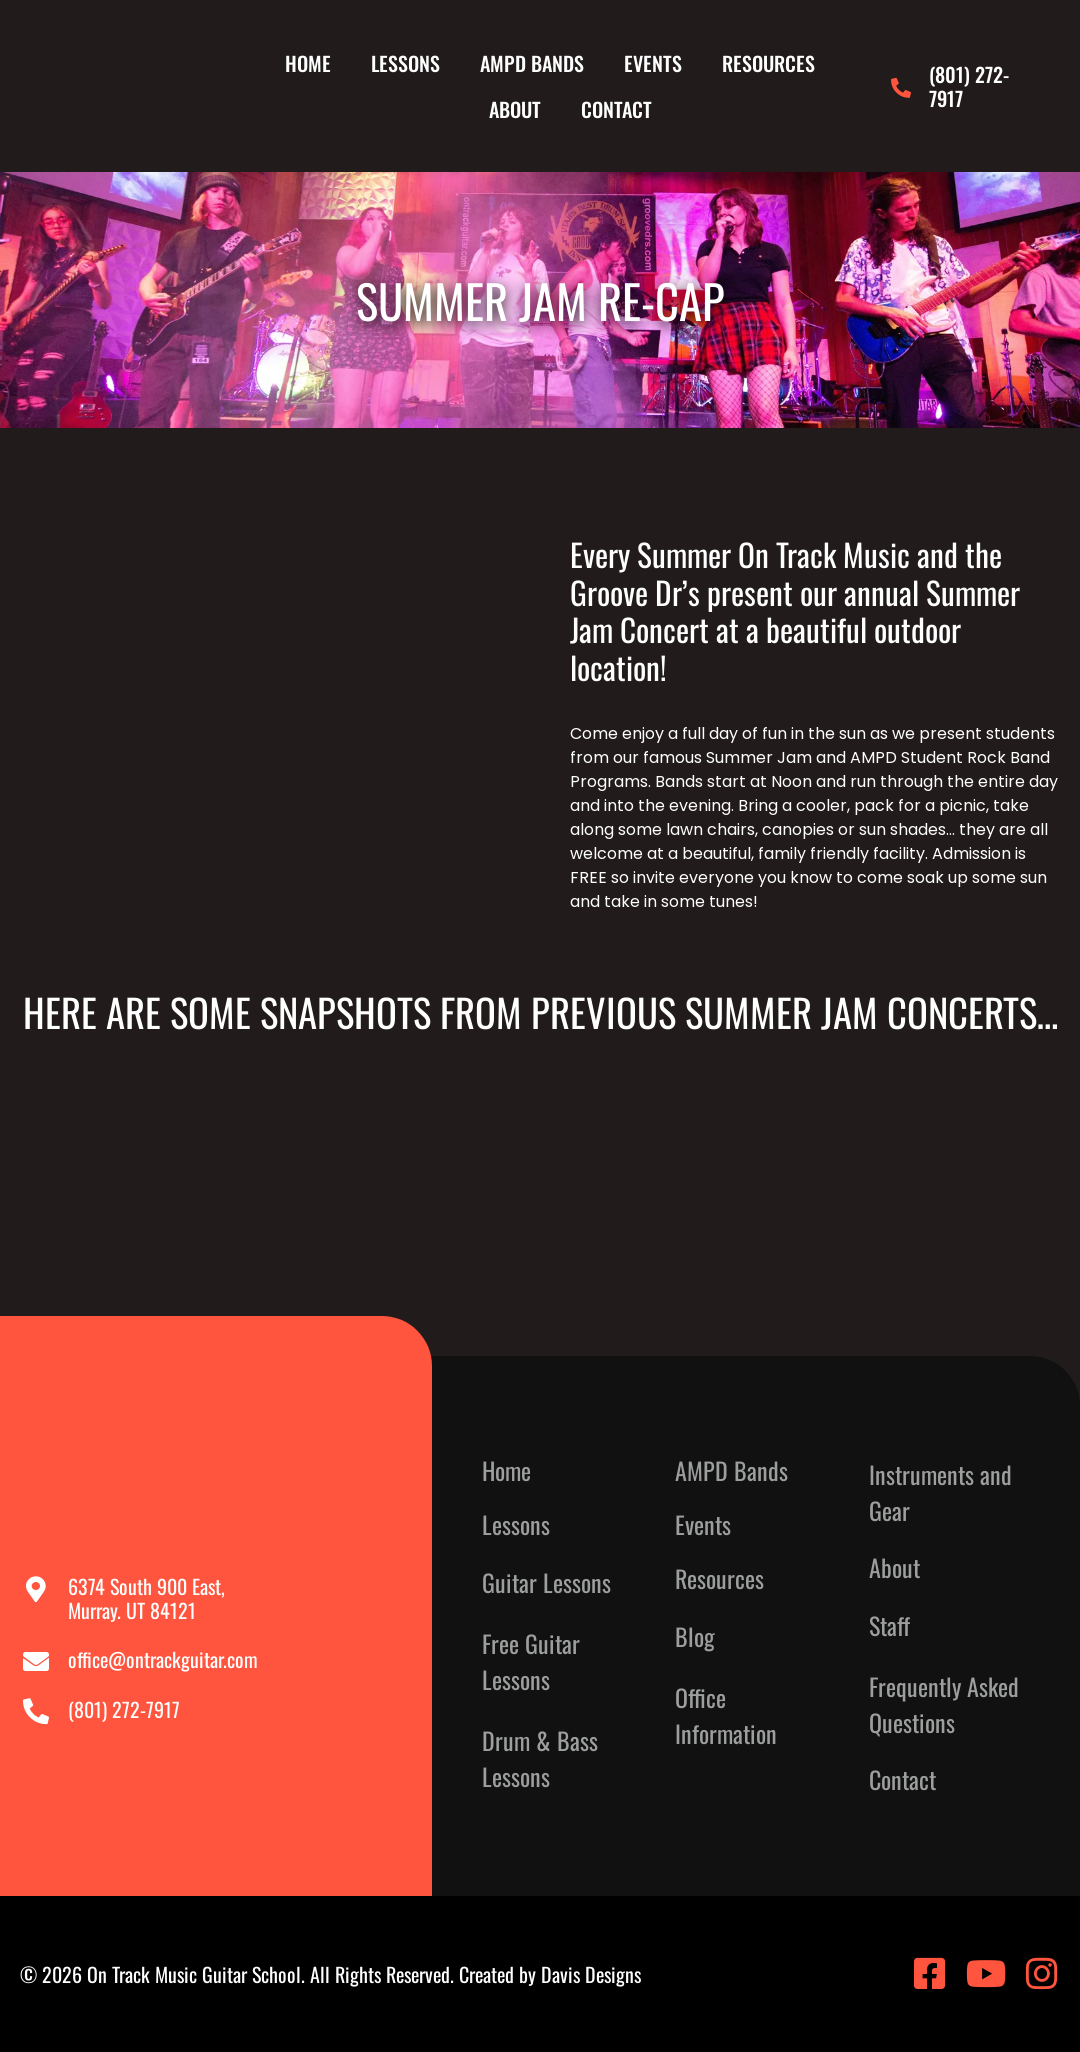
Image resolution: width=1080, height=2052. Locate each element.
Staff (889, 1625)
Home (308, 63)
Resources (768, 63)
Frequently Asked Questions (944, 1704)
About (515, 109)
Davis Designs (591, 1974)
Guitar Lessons (546, 1582)
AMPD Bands (532, 63)
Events (653, 63)
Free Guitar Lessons (531, 1661)
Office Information (726, 1715)
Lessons (405, 63)
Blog (695, 1636)
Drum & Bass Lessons (540, 1758)
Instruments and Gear (940, 1492)
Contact (616, 109)
